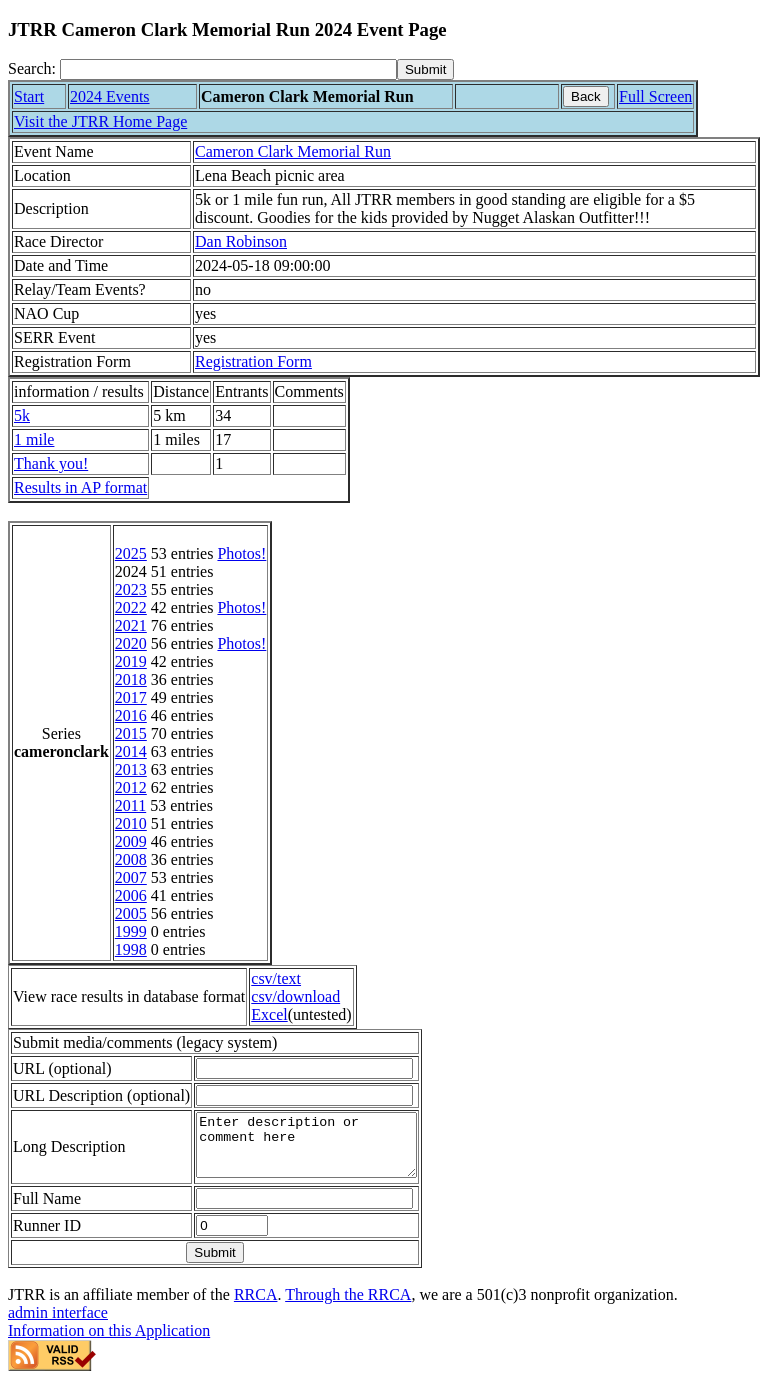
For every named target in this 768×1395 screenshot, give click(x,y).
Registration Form (253, 361)
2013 (131, 769)
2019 (131, 661)
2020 (131, 643)
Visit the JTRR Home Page (100, 121)
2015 (131, 733)
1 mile (34, 439)
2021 (131, 625)
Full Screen (655, 96)
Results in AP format (80, 487)
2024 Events (110, 96)
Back (586, 96)
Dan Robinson (241, 241)
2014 (131, 751)
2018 (131, 679)
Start (29, 96)
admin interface (58, 1324)
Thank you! (51, 463)
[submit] (425, 69)
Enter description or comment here (319, 1151)
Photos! (241, 553)
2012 (131, 787)
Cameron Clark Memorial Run (293, 151)
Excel (269, 1014)
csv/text (276, 978)
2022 (131, 607)
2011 (130, 805)
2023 (131, 589)
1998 (131, 949)
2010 (131, 823)
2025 (131, 553)
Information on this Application (109, 1342)
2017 (131, 697)
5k (22, 415)
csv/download (295, 996)
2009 (131, 841)
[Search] (228, 69)
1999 (131, 931)
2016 (131, 715)
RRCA (256, 1306)
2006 (131, 895)
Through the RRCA (348, 1306)
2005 (131, 913)
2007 (131, 877)
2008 (131, 859)
